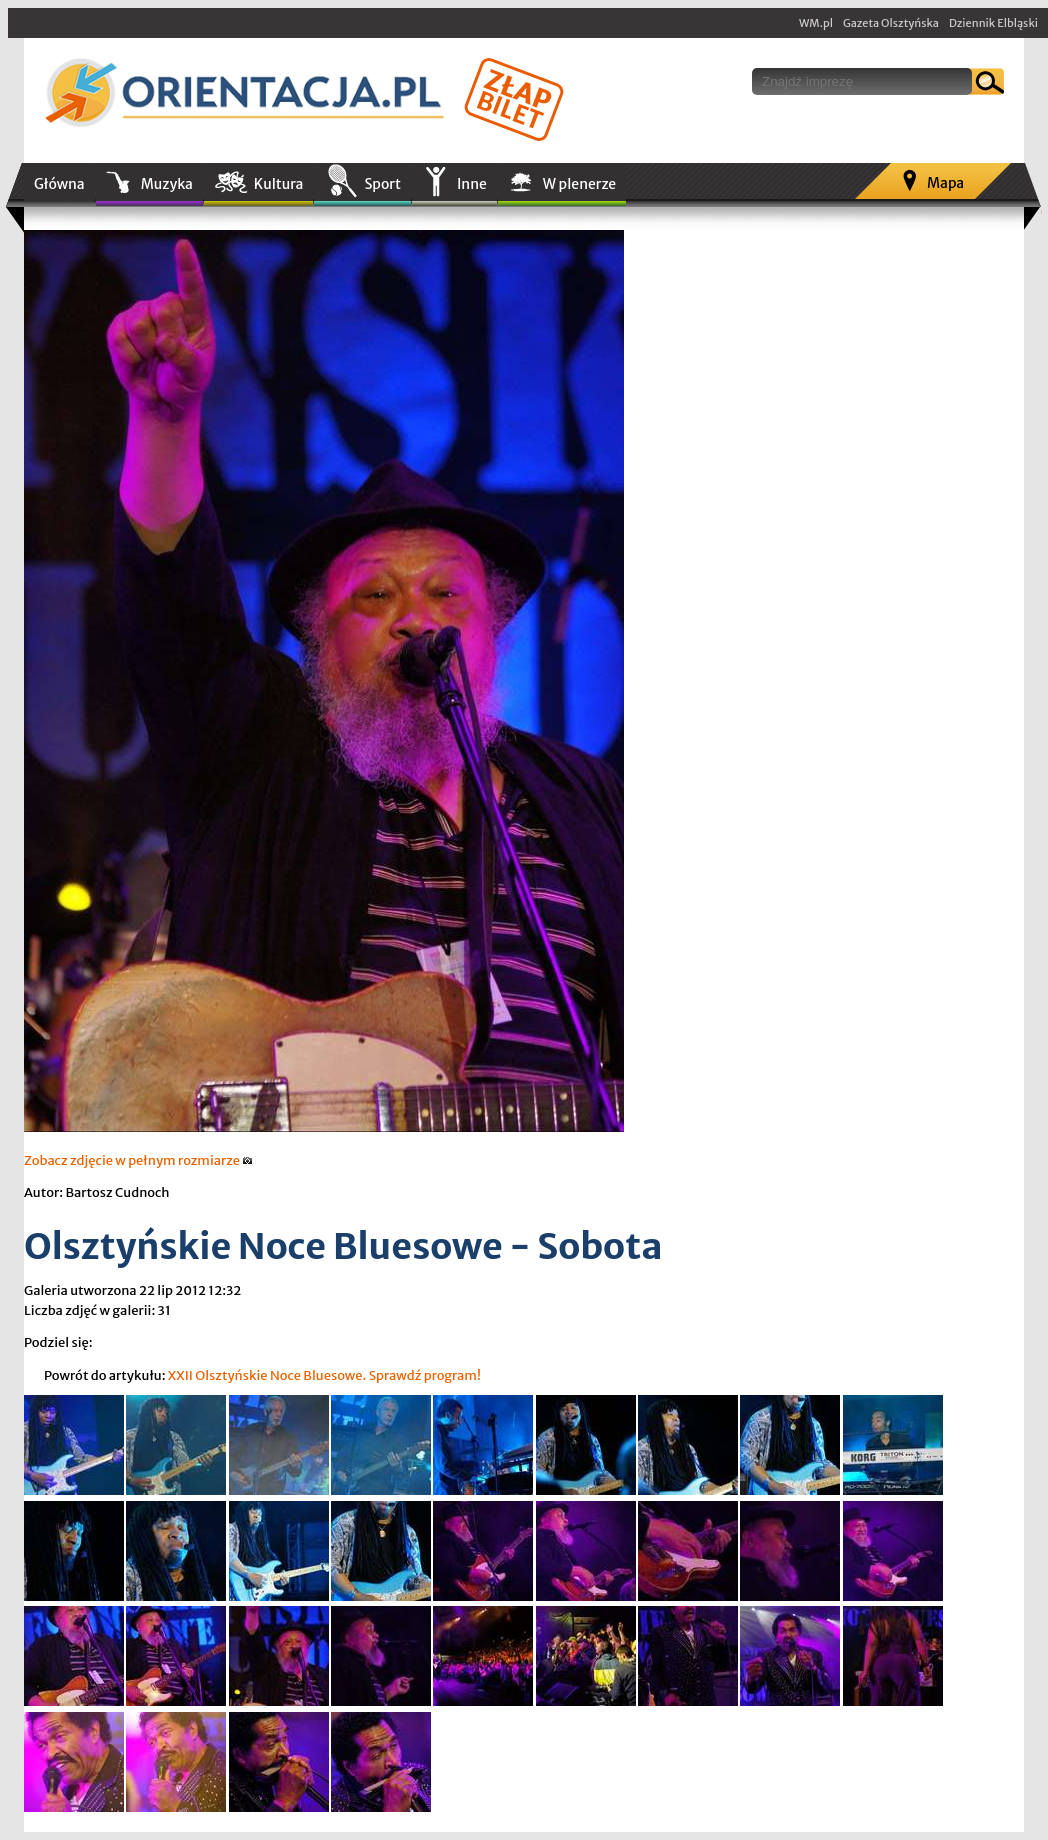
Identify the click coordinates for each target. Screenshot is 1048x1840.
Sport (382, 184)
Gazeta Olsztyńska (891, 23)
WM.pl (816, 23)
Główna (59, 184)
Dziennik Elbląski (993, 23)
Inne (472, 184)
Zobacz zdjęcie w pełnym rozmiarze (138, 1160)
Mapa (945, 183)
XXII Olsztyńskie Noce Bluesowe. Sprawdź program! (324, 1375)
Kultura (279, 184)
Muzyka (167, 184)
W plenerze (579, 184)
